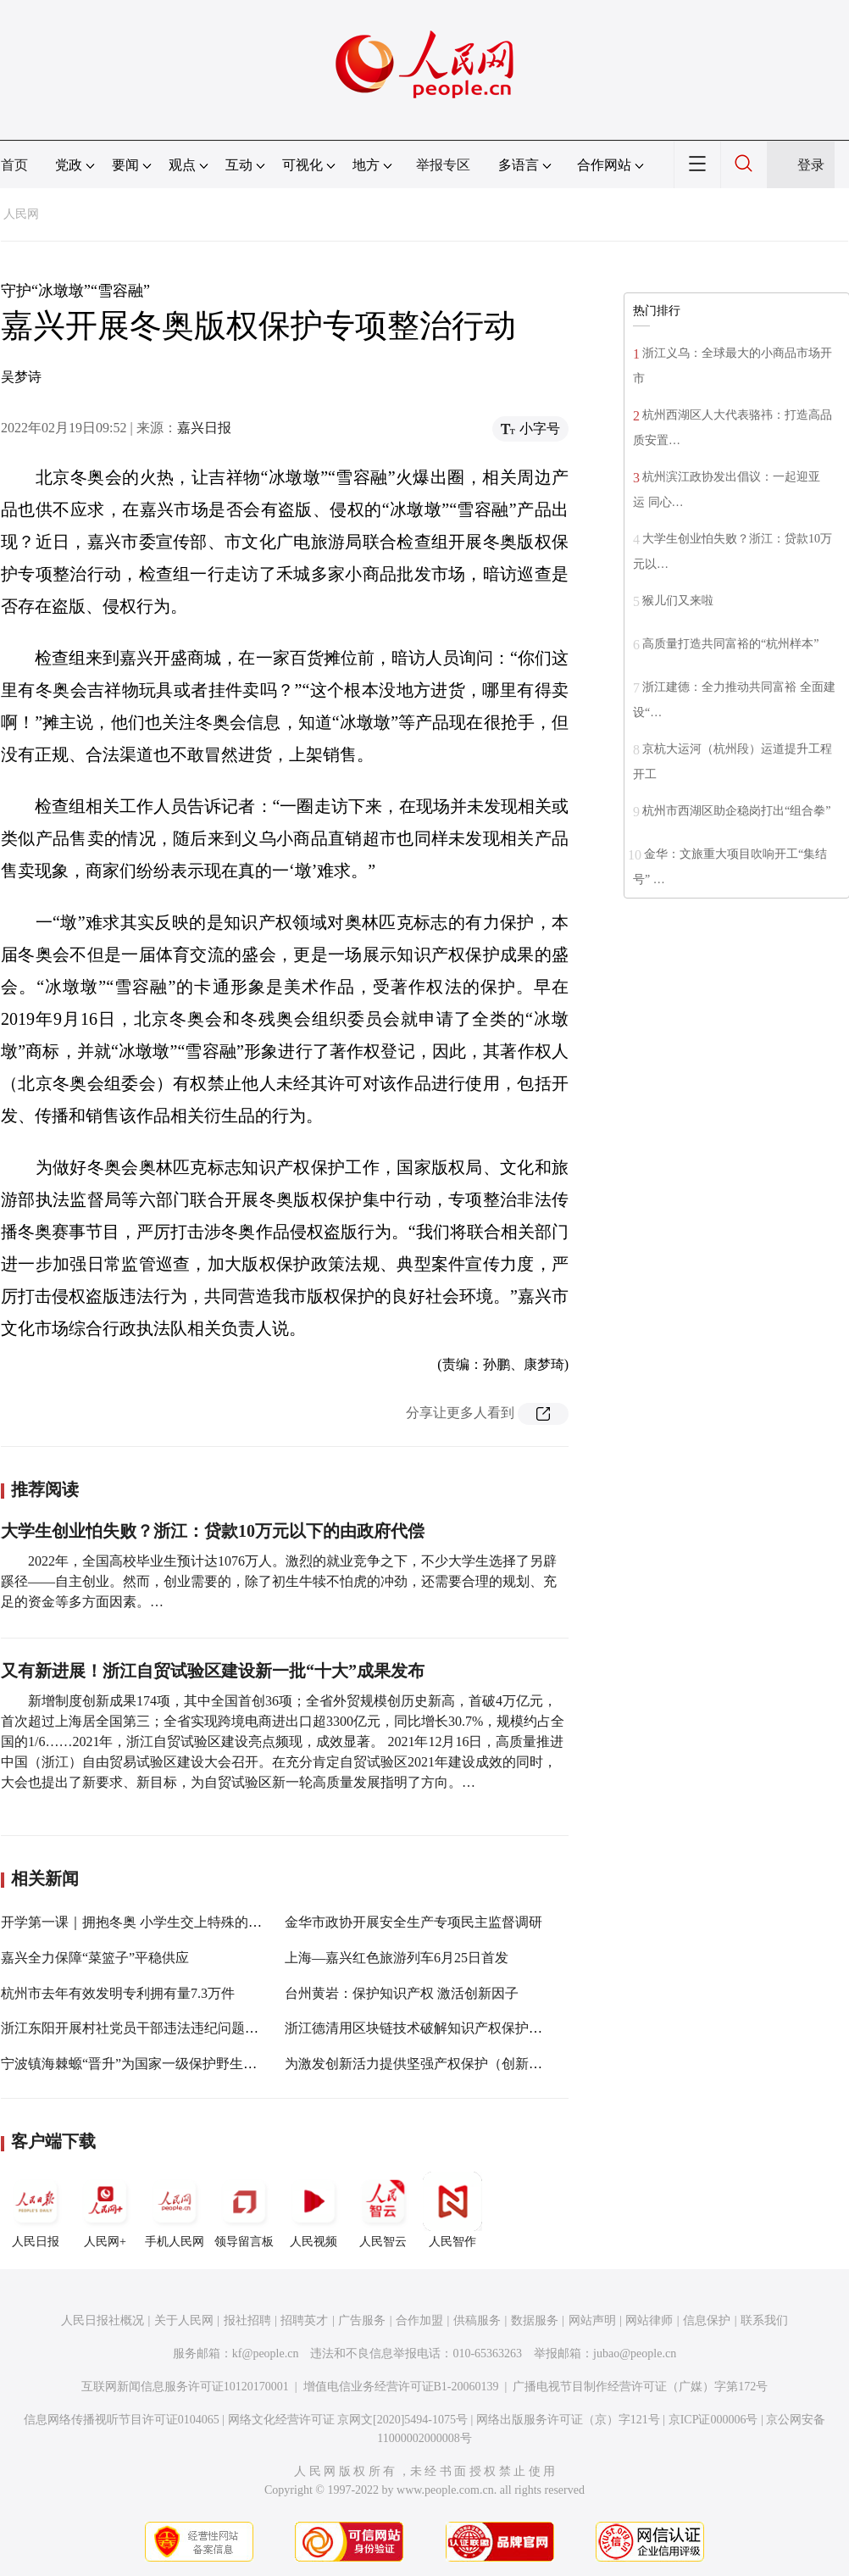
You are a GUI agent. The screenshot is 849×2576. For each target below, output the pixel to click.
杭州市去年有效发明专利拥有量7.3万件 (118, 1993)
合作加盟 (419, 2320)
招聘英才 (304, 2320)
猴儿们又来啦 (677, 600)
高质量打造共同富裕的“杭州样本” (730, 643)
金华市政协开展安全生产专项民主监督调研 (413, 1922)
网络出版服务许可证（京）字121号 (568, 2419)
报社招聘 (247, 2320)
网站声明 (592, 2320)
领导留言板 (244, 2210)
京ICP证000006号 (713, 2419)
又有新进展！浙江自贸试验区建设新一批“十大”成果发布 (212, 1670)
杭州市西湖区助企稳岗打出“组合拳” (736, 810)
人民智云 (383, 2210)
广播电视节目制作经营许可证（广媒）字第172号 (640, 2386)
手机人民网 (174, 2210)
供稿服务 (477, 2320)
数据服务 (534, 2320)
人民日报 (35, 2210)
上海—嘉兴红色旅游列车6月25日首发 (396, 1957)
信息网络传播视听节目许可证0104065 (121, 2419)
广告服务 (362, 2320)
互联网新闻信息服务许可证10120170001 (185, 2386)
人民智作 (452, 2210)
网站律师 (649, 2320)
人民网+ (105, 2210)
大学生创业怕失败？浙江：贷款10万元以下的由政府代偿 (212, 1531)
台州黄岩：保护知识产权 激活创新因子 (402, 1993)
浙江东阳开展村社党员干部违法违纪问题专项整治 (150, 2028)
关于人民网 (184, 2320)
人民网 (21, 214)
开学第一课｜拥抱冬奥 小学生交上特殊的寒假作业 (151, 1922)
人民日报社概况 (102, 2320)
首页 (14, 165)
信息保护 (706, 2320)
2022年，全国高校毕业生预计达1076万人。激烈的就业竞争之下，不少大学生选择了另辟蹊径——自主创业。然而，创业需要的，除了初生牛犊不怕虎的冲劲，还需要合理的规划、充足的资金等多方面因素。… (279, 1581)
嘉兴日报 (204, 427)
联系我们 (764, 2320)
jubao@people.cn (634, 2353)
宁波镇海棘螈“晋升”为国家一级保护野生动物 (135, 2063)
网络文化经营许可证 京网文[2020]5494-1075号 (348, 2419)
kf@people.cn (265, 2353)
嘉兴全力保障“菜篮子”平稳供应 (95, 1957)
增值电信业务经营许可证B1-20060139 (401, 2386)
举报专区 (443, 165)
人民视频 (313, 2210)
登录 (810, 165)
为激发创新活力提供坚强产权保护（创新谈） (420, 2063)
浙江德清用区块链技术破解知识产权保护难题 (420, 2028)
